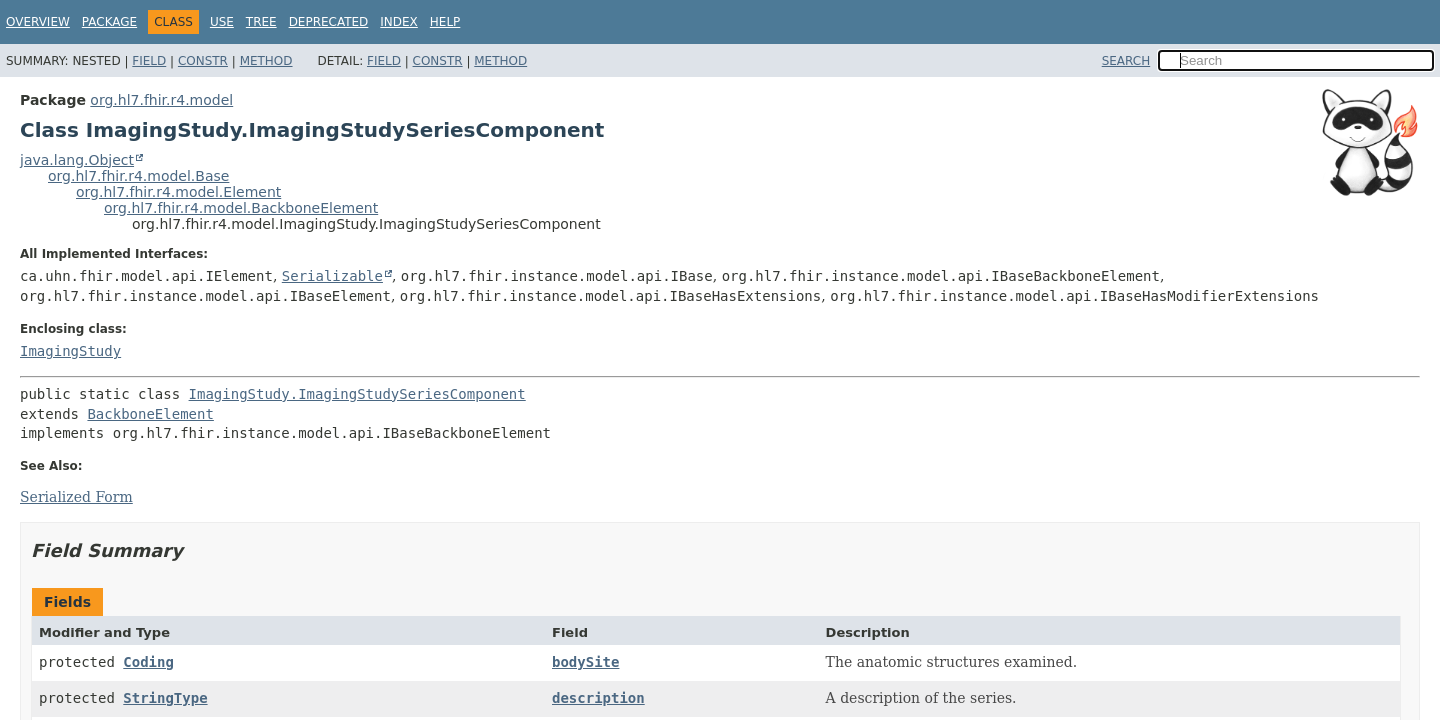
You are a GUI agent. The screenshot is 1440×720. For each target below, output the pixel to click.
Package (109, 22)
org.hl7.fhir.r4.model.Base (138, 176)
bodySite (585, 662)
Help (445, 22)
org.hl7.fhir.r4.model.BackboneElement (241, 208)
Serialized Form (76, 497)
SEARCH (1126, 61)
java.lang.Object (77, 160)
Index (399, 22)
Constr (203, 61)
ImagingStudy (70, 351)
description (598, 698)
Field (149, 61)
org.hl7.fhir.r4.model (161, 100)
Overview (38, 22)
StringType (165, 698)
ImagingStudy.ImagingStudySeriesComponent (357, 394)
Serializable (332, 276)
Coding (148, 662)
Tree (261, 22)
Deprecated (329, 22)
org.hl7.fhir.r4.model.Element (178, 192)
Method (266, 61)
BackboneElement (150, 414)
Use (222, 22)
